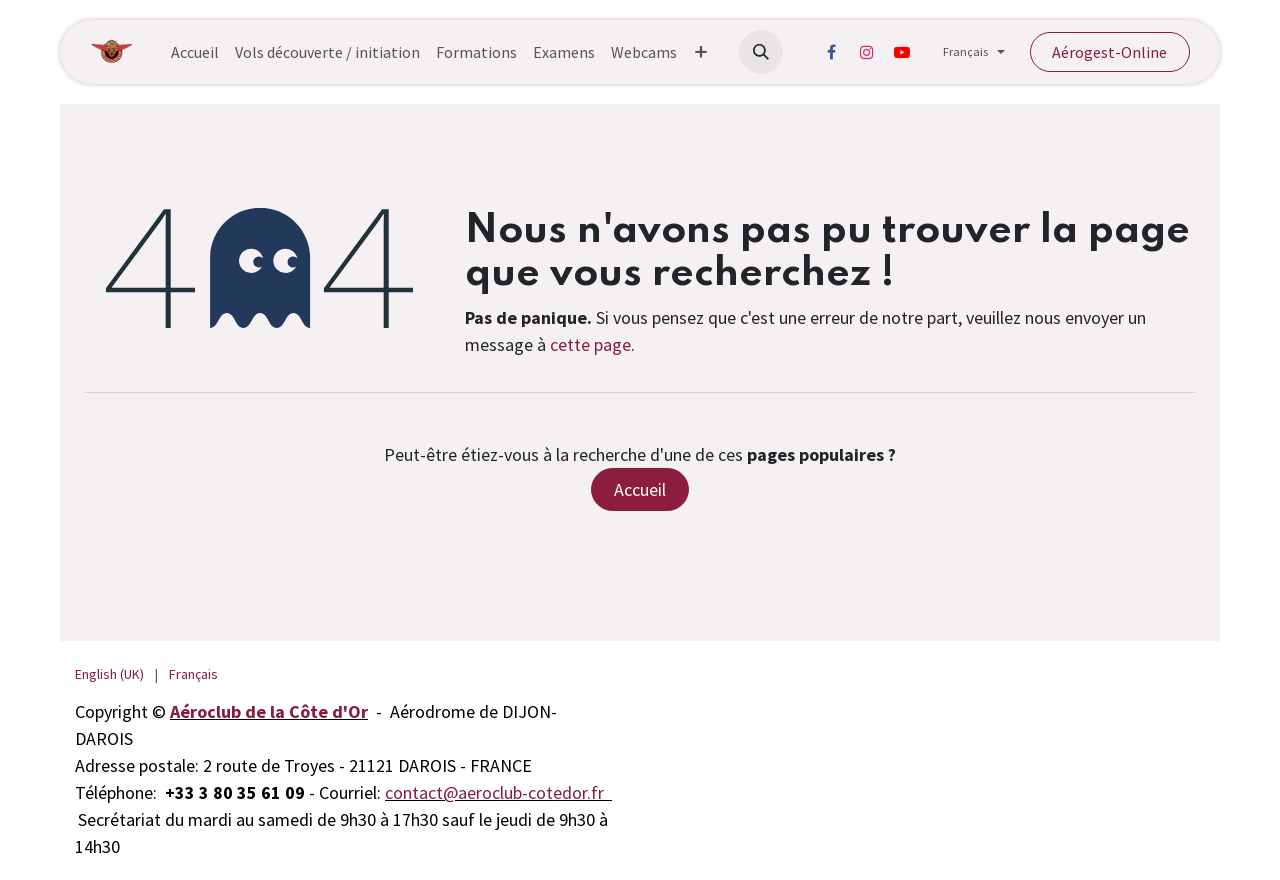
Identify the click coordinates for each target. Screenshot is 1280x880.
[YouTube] (902, 52)
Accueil (640, 489)
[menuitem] (195, 52)
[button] (761, 52)
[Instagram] (867, 52)
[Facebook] (832, 52)
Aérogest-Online (1109, 52)
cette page (590, 344)
